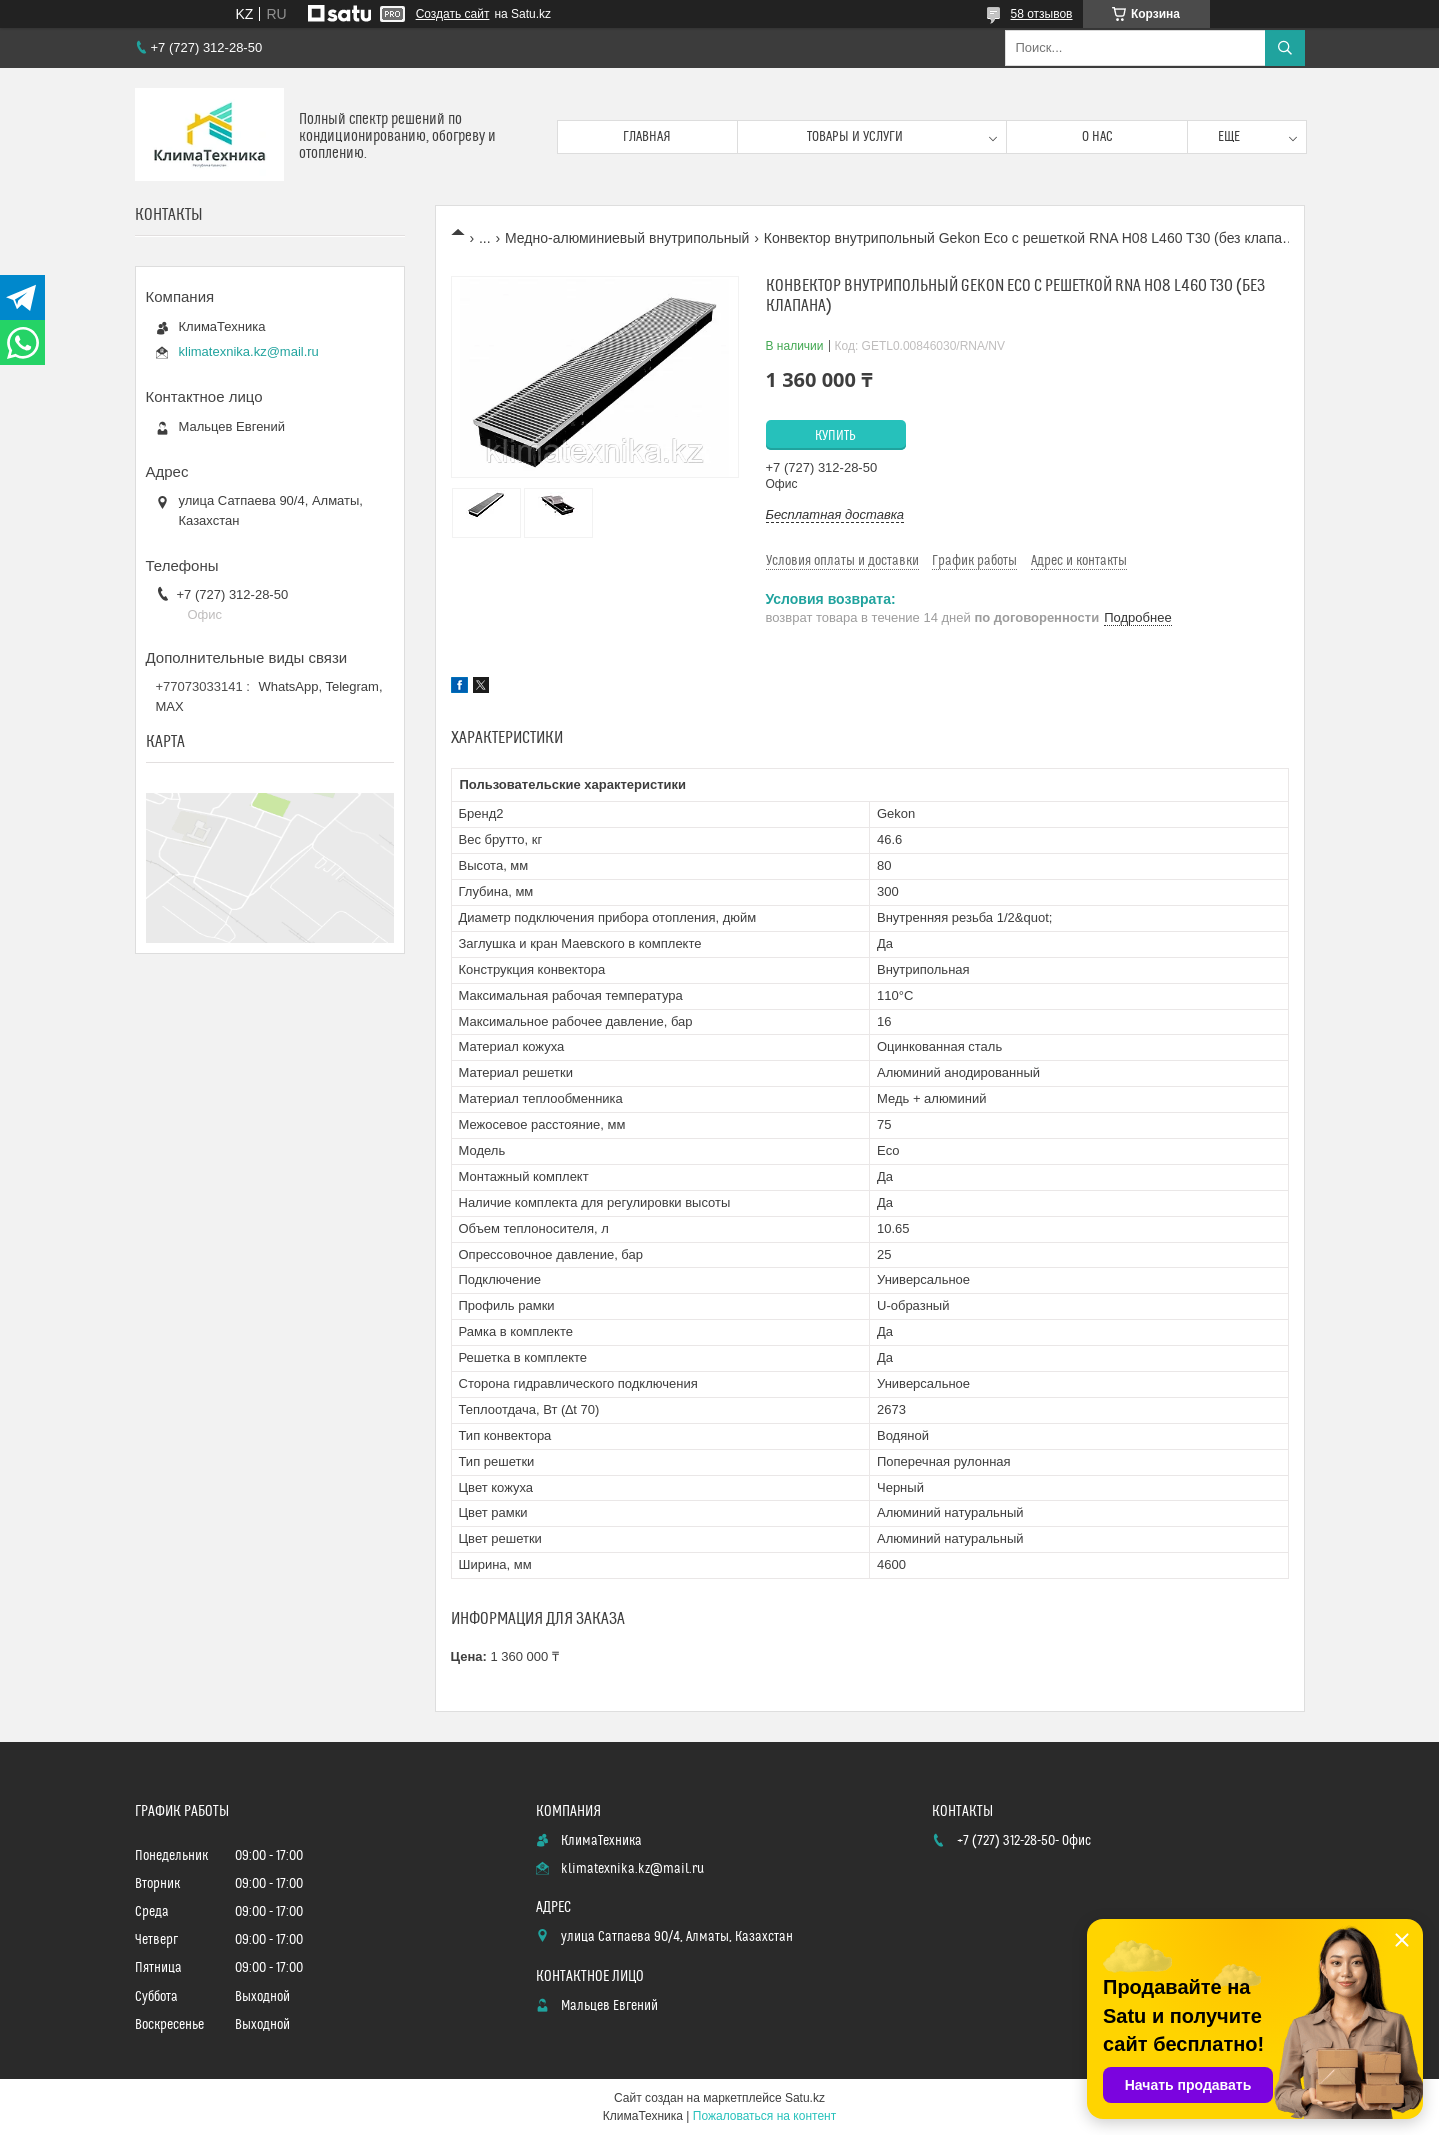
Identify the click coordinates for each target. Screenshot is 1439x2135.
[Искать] (1285, 48)
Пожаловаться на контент (764, 2116)
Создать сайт (453, 14)
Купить (835, 436)
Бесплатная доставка (835, 514)
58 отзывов (1041, 14)
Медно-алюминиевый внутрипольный (627, 238)
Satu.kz (805, 2098)
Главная (647, 137)
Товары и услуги (855, 137)
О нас (1097, 137)
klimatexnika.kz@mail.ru (249, 351)
